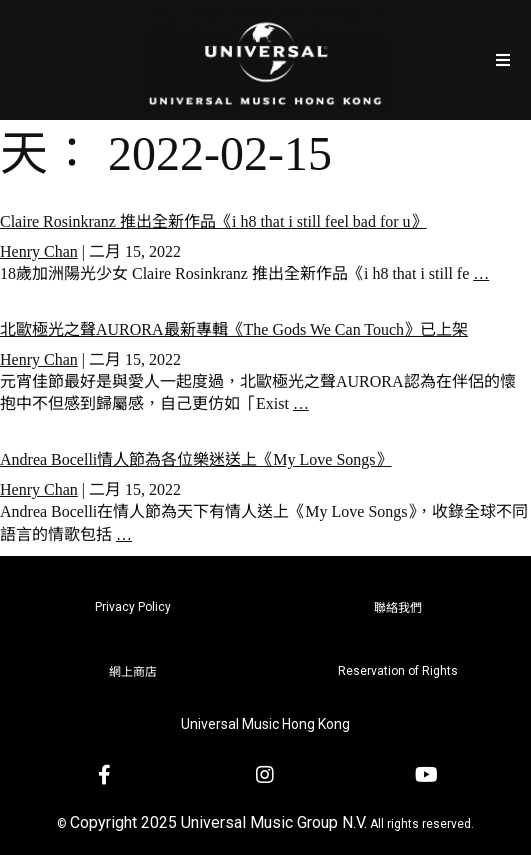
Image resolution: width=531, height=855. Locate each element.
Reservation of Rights (398, 671)
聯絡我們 (398, 608)
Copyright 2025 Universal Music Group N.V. (218, 822)
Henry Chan (39, 251)
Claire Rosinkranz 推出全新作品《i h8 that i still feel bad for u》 (213, 221)
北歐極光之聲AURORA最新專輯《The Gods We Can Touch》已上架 (234, 329)
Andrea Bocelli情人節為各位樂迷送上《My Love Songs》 (196, 459)
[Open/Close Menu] (503, 60)
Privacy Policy (133, 607)
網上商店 (133, 672)
